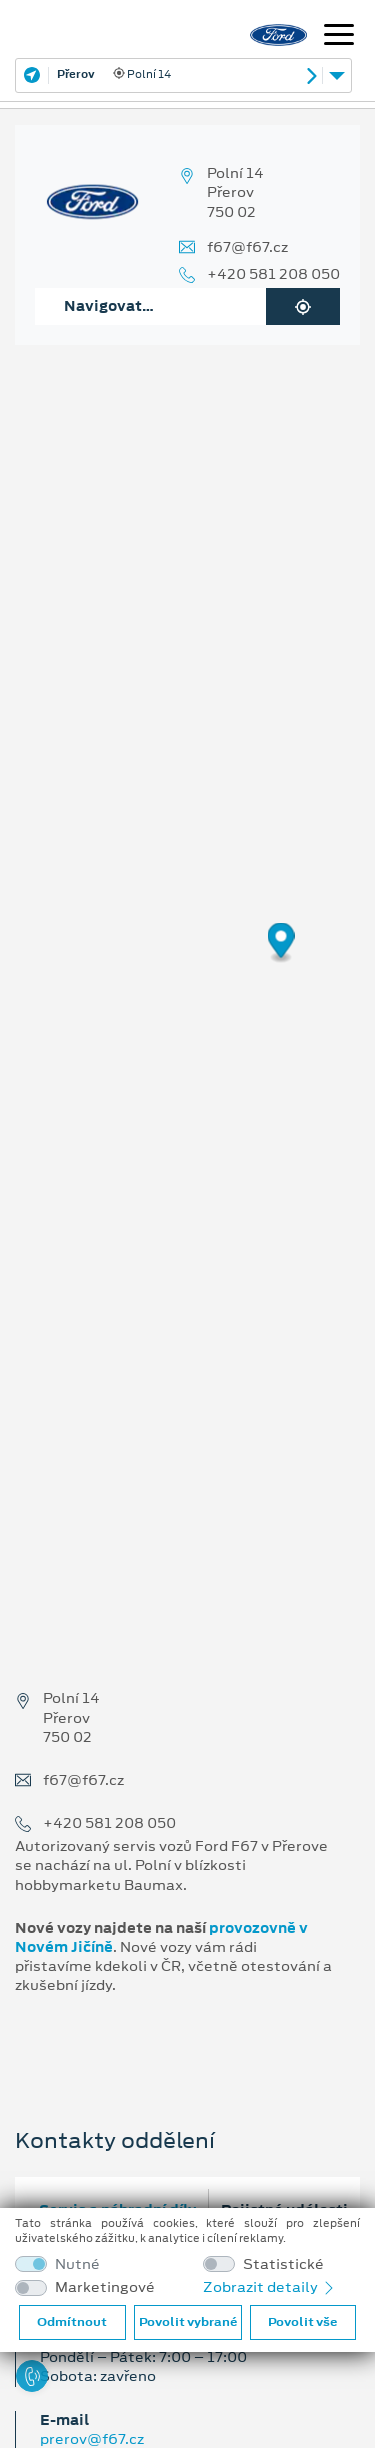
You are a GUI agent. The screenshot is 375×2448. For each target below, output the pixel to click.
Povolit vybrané (188, 2322)
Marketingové (105, 2287)
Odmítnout (72, 2322)
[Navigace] (339, 37)
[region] (187, 957)
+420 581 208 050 (273, 274)
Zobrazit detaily (270, 2287)
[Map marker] (281, 943)
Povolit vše (302, 2322)
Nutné (77, 2264)
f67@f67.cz (247, 247)
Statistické (283, 2264)
